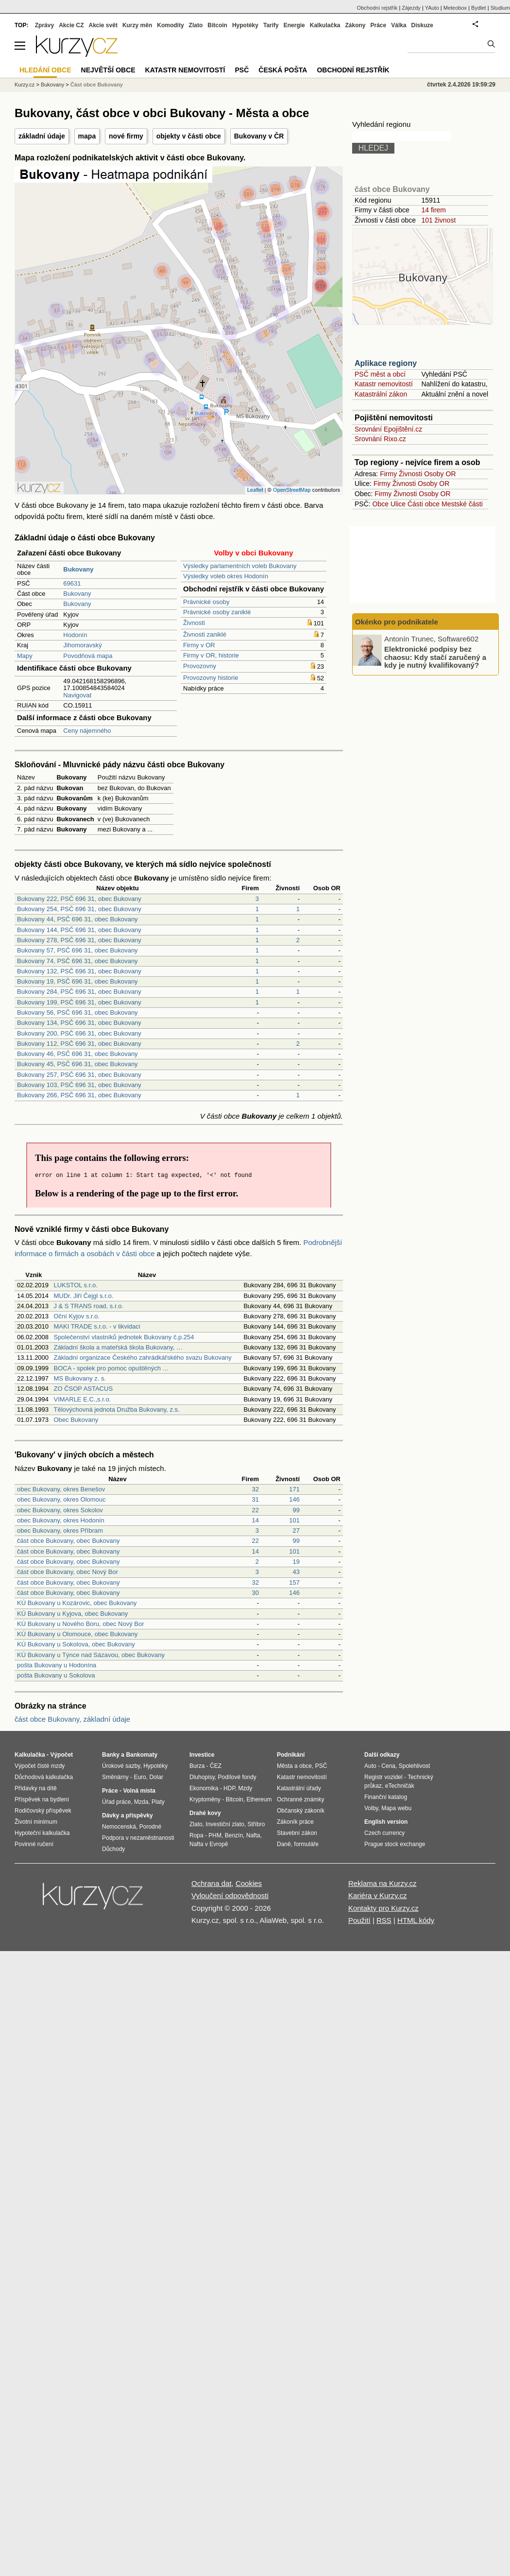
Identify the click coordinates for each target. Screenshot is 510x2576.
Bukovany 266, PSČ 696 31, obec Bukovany (79, 1095)
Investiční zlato (224, 1824)
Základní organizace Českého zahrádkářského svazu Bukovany (142, 1357)
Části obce (424, 504)
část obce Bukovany (392, 189)
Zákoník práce (295, 1821)
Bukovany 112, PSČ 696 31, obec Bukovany (79, 1043)
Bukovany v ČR (259, 136)
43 (296, 1571)
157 (294, 1582)
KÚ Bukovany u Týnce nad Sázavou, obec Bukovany (91, 1655)
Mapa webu (396, 1808)
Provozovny (199, 666)
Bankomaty (141, 1754)
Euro (140, 1777)
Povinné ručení (34, 1844)
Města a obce (294, 1766)
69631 (72, 583)
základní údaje (41, 136)
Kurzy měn (137, 25)
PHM (214, 1835)
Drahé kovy (205, 1813)
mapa (87, 136)
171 (294, 1489)
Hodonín (75, 635)
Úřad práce (116, 1801)
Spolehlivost (414, 1766)
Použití (359, 1920)
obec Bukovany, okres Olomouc (61, 1499)
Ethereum (259, 1799)
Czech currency (384, 1833)
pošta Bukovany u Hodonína (56, 1665)
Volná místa (139, 1790)
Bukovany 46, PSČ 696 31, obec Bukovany (77, 1053)
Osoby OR (440, 474)
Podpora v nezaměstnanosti (138, 1837)
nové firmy (126, 136)
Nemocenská (119, 1826)
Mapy (25, 655)
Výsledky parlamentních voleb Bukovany (239, 566)
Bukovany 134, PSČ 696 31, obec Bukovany (79, 1022)
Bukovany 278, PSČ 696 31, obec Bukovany (79, 940)
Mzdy (245, 1788)
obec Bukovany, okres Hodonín (60, 1520)
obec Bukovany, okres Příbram (60, 1530)
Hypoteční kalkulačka (42, 1833)
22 (255, 1510)
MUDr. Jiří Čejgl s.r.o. (83, 1295)
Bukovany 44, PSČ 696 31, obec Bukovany (77, 919)
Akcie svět (103, 25)
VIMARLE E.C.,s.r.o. (82, 1399)
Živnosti (194, 622)
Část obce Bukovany (96, 84)
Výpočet (61, 1754)
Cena (388, 1766)
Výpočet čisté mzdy (40, 1766)
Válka (398, 25)
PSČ (242, 70)
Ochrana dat (211, 1883)
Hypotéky (245, 25)
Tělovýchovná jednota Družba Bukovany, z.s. (116, 1409)
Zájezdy (411, 8)
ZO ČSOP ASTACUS (83, 1388)
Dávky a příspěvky (127, 1815)
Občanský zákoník (300, 1810)
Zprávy (44, 25)
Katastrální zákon (381, 394)
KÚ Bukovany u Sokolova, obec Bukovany (76, 1644)
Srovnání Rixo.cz (380, 439)
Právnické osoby (206, 601)
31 (255, 1499)
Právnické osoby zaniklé (217, 612)
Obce (381, 504)
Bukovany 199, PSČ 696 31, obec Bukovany (79, 1002)
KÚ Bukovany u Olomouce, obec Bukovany (77, 1634)
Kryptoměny (205, 1799)
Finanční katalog (385, 1797)
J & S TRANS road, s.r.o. (88, 1306)
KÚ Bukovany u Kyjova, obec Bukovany (72, 1613)
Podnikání (291, 1754)
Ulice (398, 504)
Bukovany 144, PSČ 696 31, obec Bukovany (79, 930)
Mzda (141, 1801)
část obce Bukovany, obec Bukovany (68, 1540)
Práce (379, 25)
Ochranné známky (300, 1799)
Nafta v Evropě (208, 1844)
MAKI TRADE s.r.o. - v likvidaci (96, 1326)
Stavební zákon (297, 1833)
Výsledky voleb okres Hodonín (225, 576)
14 (255, 1520)
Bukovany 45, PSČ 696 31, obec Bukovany (77, 1064)
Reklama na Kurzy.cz (382, 1883)
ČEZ (215, 1766)
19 (296, 1561)
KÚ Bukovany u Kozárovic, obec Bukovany (76, 1603)
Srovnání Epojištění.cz (388, 429)
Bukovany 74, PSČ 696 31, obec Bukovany (77, 961)
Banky (110, 1754)
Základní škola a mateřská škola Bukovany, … (118, 1347)
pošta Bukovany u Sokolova (56, 1675)
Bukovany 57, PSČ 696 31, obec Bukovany (77, 950)
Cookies (249, 1883)
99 (296, 1510)
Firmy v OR (199, 645)
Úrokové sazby (121, 1766)
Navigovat (77, 695)
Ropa (196, 1835)
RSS (383, 1920)
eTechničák (399, 1785)
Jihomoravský (82, 645)
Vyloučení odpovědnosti (230, 1895)
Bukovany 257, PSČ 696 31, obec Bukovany (79, 1074)
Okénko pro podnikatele (396, 622)
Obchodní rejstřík (377, 8)
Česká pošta (282, 70)
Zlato (196, 25)
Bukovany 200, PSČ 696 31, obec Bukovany (79, 1033)
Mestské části (462, 504)
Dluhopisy (202, 1777)
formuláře (306, 1844)
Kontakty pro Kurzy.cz (383, 1908)
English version (386, 1821)
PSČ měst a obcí (380, 374)
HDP (229, 1788)
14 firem (433, 210)
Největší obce (108, 70)
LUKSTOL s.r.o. (75, 1285)
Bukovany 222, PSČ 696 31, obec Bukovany (79, 898)
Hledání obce (45, 70)
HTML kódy (415, 1920)
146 (294, 1499)
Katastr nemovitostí (384, 384)
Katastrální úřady (299, 1788)
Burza (196, 1766)
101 (294, 1520)
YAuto (432, 8)
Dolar (156, 1777)
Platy (158, 1801)
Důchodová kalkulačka (44, 1777)
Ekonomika (203, 1788)
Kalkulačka (325, 25)
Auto (370, 1766)
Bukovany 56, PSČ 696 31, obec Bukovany (77, 1012)
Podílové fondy (237, 1777)
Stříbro (256, 1824)
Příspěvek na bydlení (42, 1799)
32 (255, 1489)
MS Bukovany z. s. (79, 1378)
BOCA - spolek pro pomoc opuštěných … (111, 1368)
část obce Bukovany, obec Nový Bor (67, 1571)
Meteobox (455, 8)
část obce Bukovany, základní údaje (72, 1719)
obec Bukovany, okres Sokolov (60, 1510)
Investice (201, 1754)
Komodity (170, 25)
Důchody (113, 1849)
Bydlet (478, 8)
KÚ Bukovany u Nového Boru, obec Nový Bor (80, 1623)
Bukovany (77, 593)
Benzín (234, 1835)
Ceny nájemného (87, 730)
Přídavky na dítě (36, 1788)
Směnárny (115, 1777)
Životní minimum (36, 1821)
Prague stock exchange (394, 1844)
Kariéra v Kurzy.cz (377, 1895)
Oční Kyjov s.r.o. (76, 1316)
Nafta (253, 1835)
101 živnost (438, 220)
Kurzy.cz (24, 84)
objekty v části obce (188, 136)
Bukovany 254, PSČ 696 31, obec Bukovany (79, 909)
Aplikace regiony (386, 363)
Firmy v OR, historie (211, 655)
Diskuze (422, 25)
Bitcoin (217, 25)
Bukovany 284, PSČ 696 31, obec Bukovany (79, 991)
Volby (371, 1808)
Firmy (388, 474)
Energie (294, 25)
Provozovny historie (210, 677)
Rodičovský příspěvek (43, 1810)
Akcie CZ (71, 25)
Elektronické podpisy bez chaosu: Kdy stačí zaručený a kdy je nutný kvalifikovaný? (435, 657)
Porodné (150, 1826)
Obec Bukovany (75, 1419)
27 (296, 1530)
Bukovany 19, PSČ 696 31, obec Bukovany (77, 981)
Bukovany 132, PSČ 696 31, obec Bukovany (79, 971)
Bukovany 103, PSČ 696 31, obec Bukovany (79, 1085)
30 (255, 1592)
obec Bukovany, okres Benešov (61, 1489)
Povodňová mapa (87, 655)
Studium (500, 8)
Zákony (355, 25)
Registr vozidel (383, 1777)
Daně (284, 1844)
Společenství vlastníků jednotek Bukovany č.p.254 (123, 1337)
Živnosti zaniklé (204, 634)
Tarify (271, 25)
